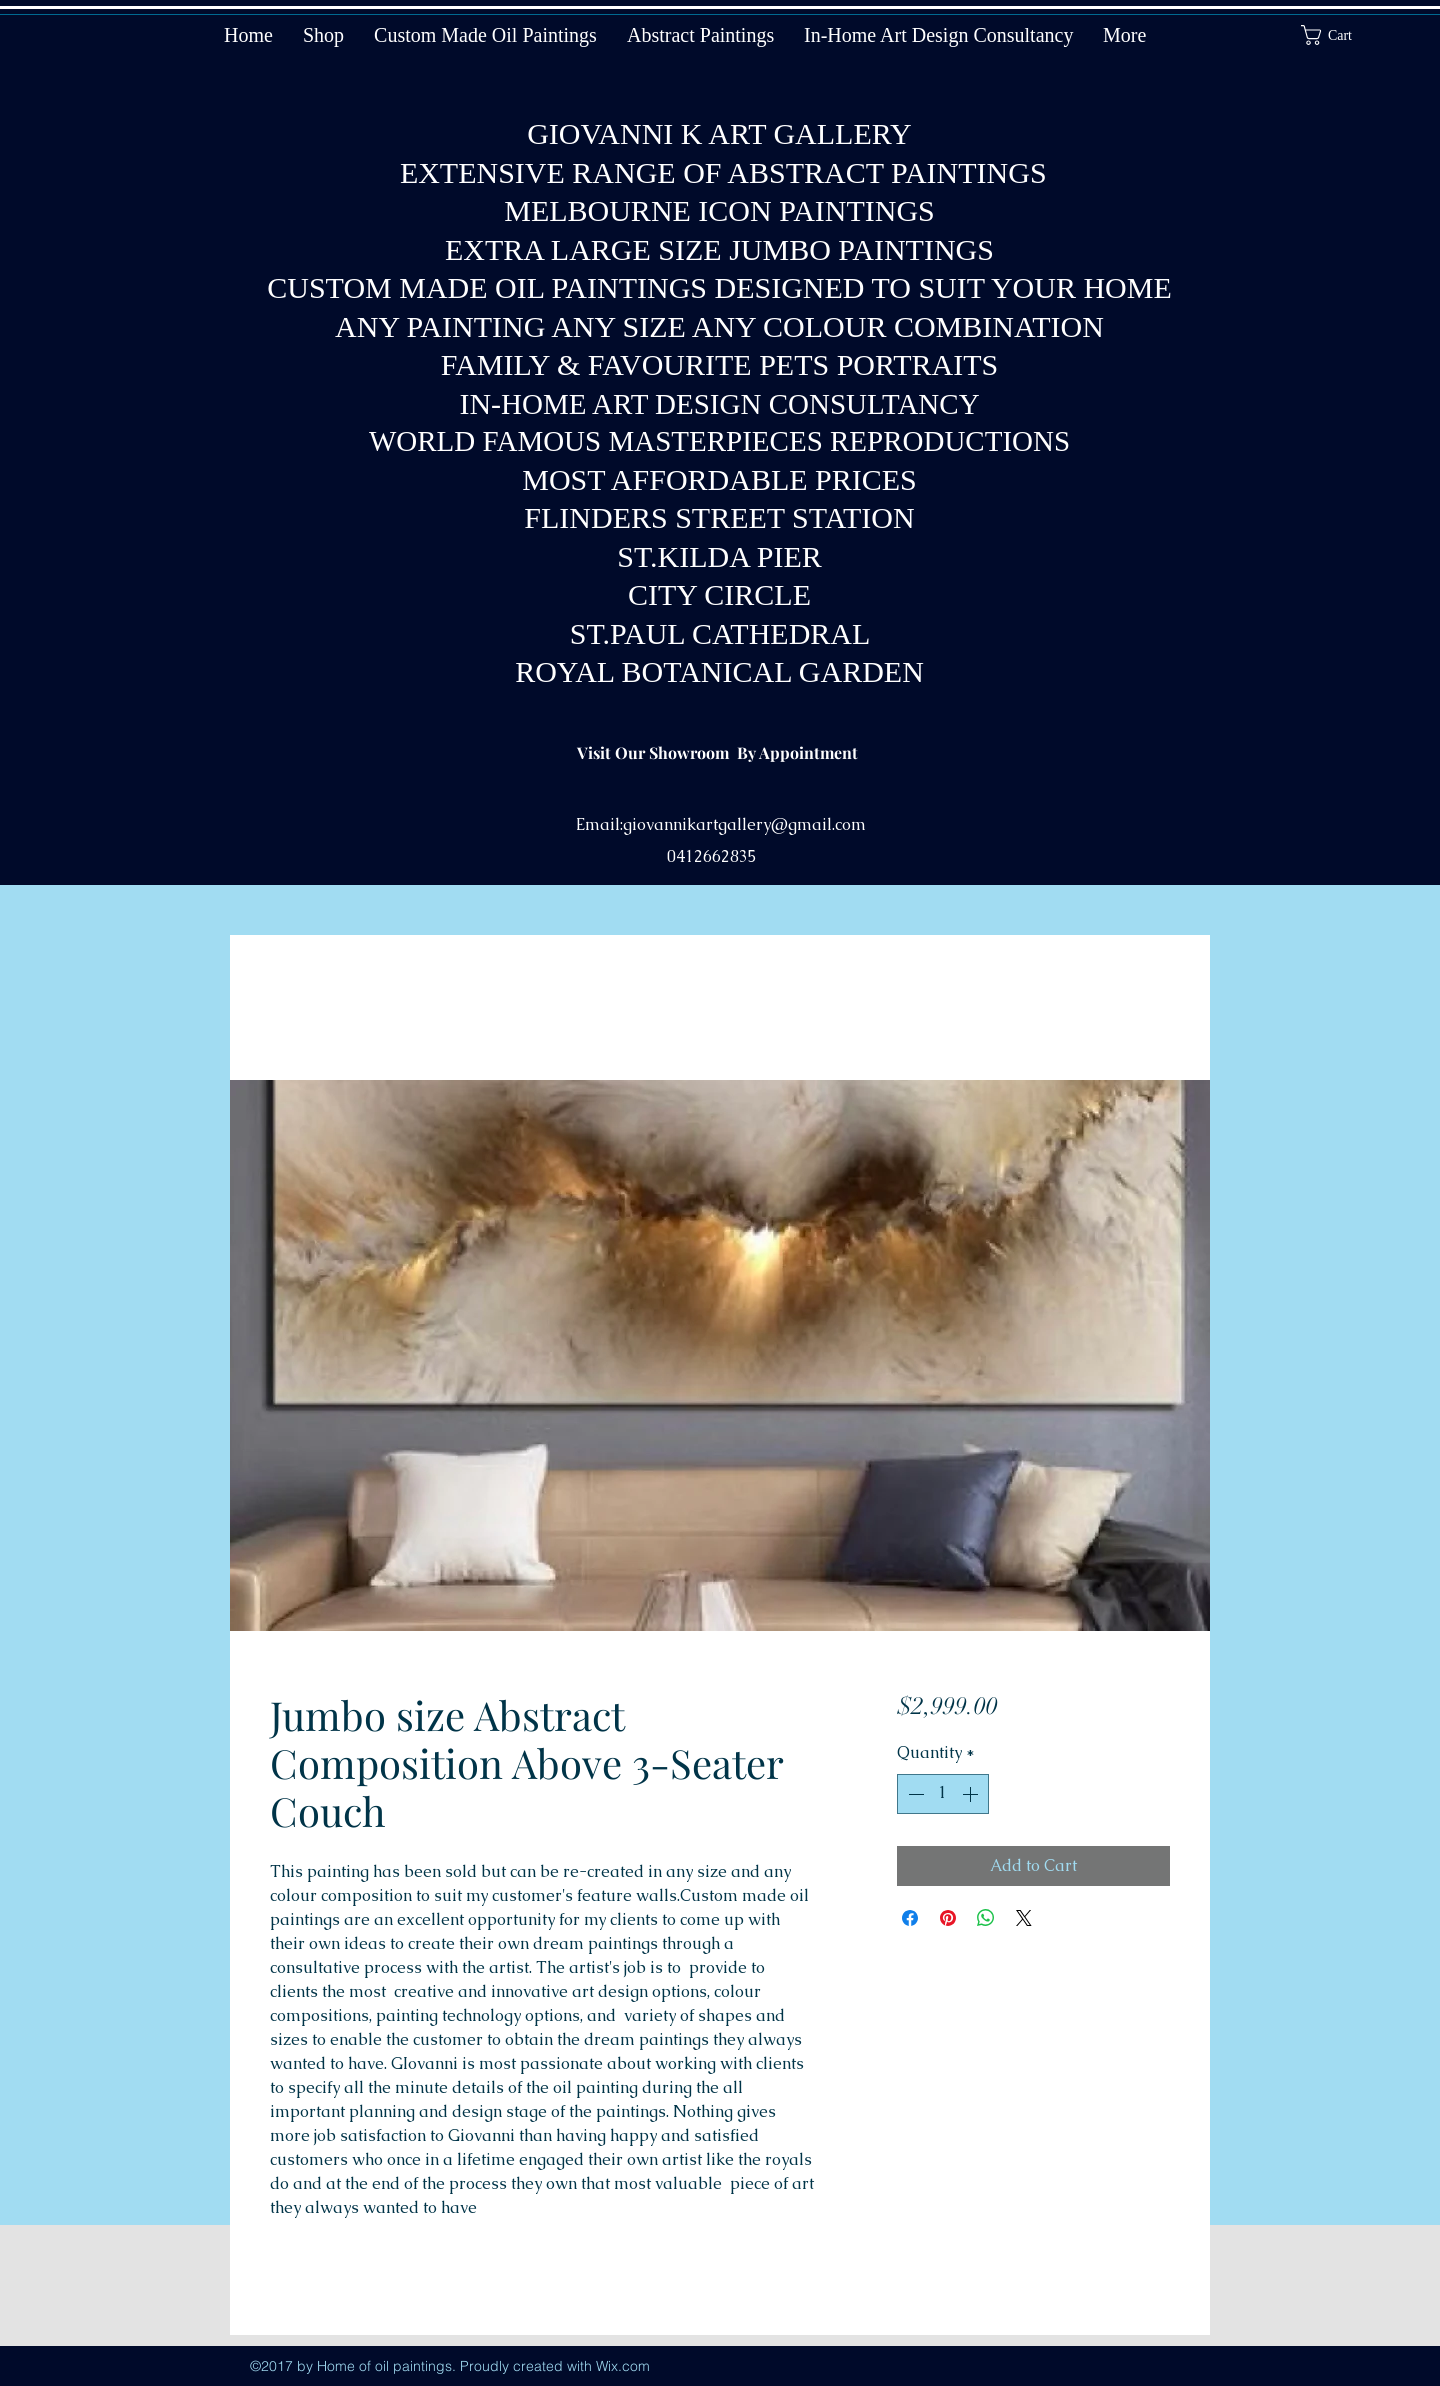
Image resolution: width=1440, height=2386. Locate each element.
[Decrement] (914, 1794)
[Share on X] (1024, 1918)
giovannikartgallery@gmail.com (744, 824)
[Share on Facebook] (910, 1918)
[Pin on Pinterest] (948, 1918)
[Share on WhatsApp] (986, 1918)
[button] (1339, 35)
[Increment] (972, 1794)
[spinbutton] (943, 1794)
